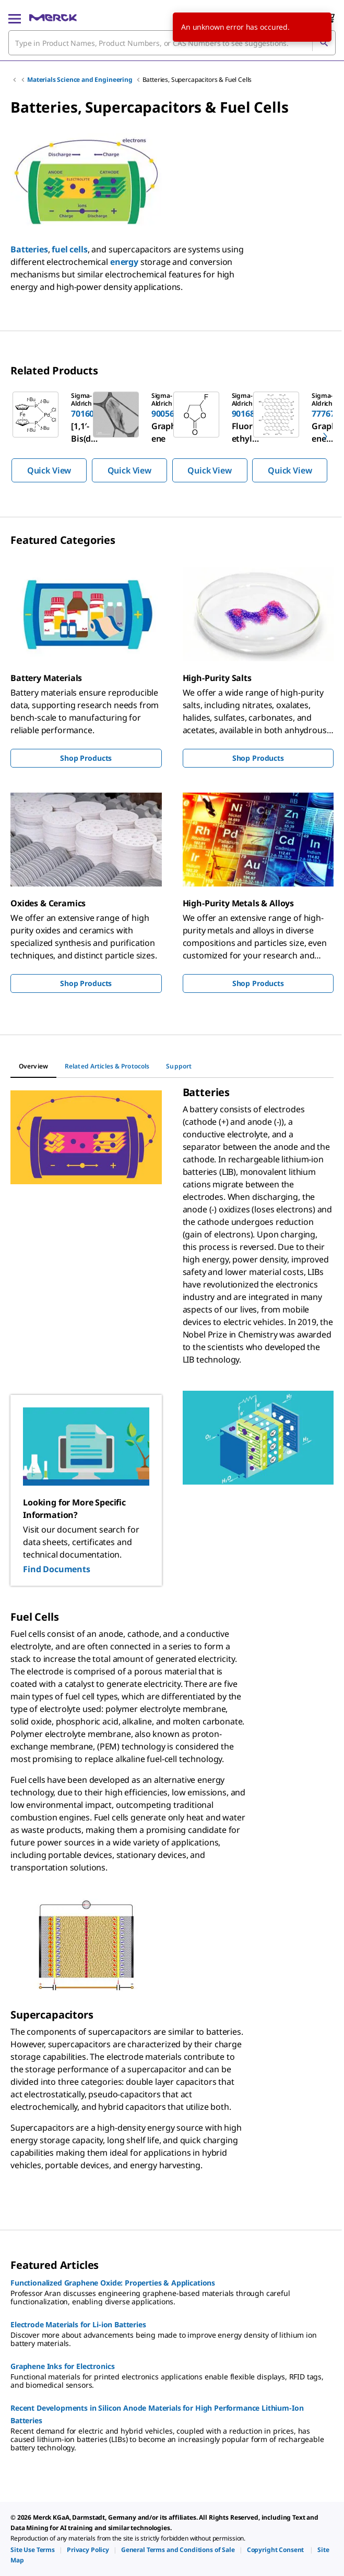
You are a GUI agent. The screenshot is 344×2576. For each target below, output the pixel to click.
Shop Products (86, 758)
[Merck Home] (53, 17)
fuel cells (69, 249)
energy (124, 262)
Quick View (49, 470)
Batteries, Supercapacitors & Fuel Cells (197, 79)
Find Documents (56, 1569)
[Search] (323, 42)
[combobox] (172, 42)
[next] (325, 436)
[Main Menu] (14, 17)
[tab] (33, 1066)
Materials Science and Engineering (80, 79)
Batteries (29, 249)
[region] (172, 436)
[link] (32, 2549)
